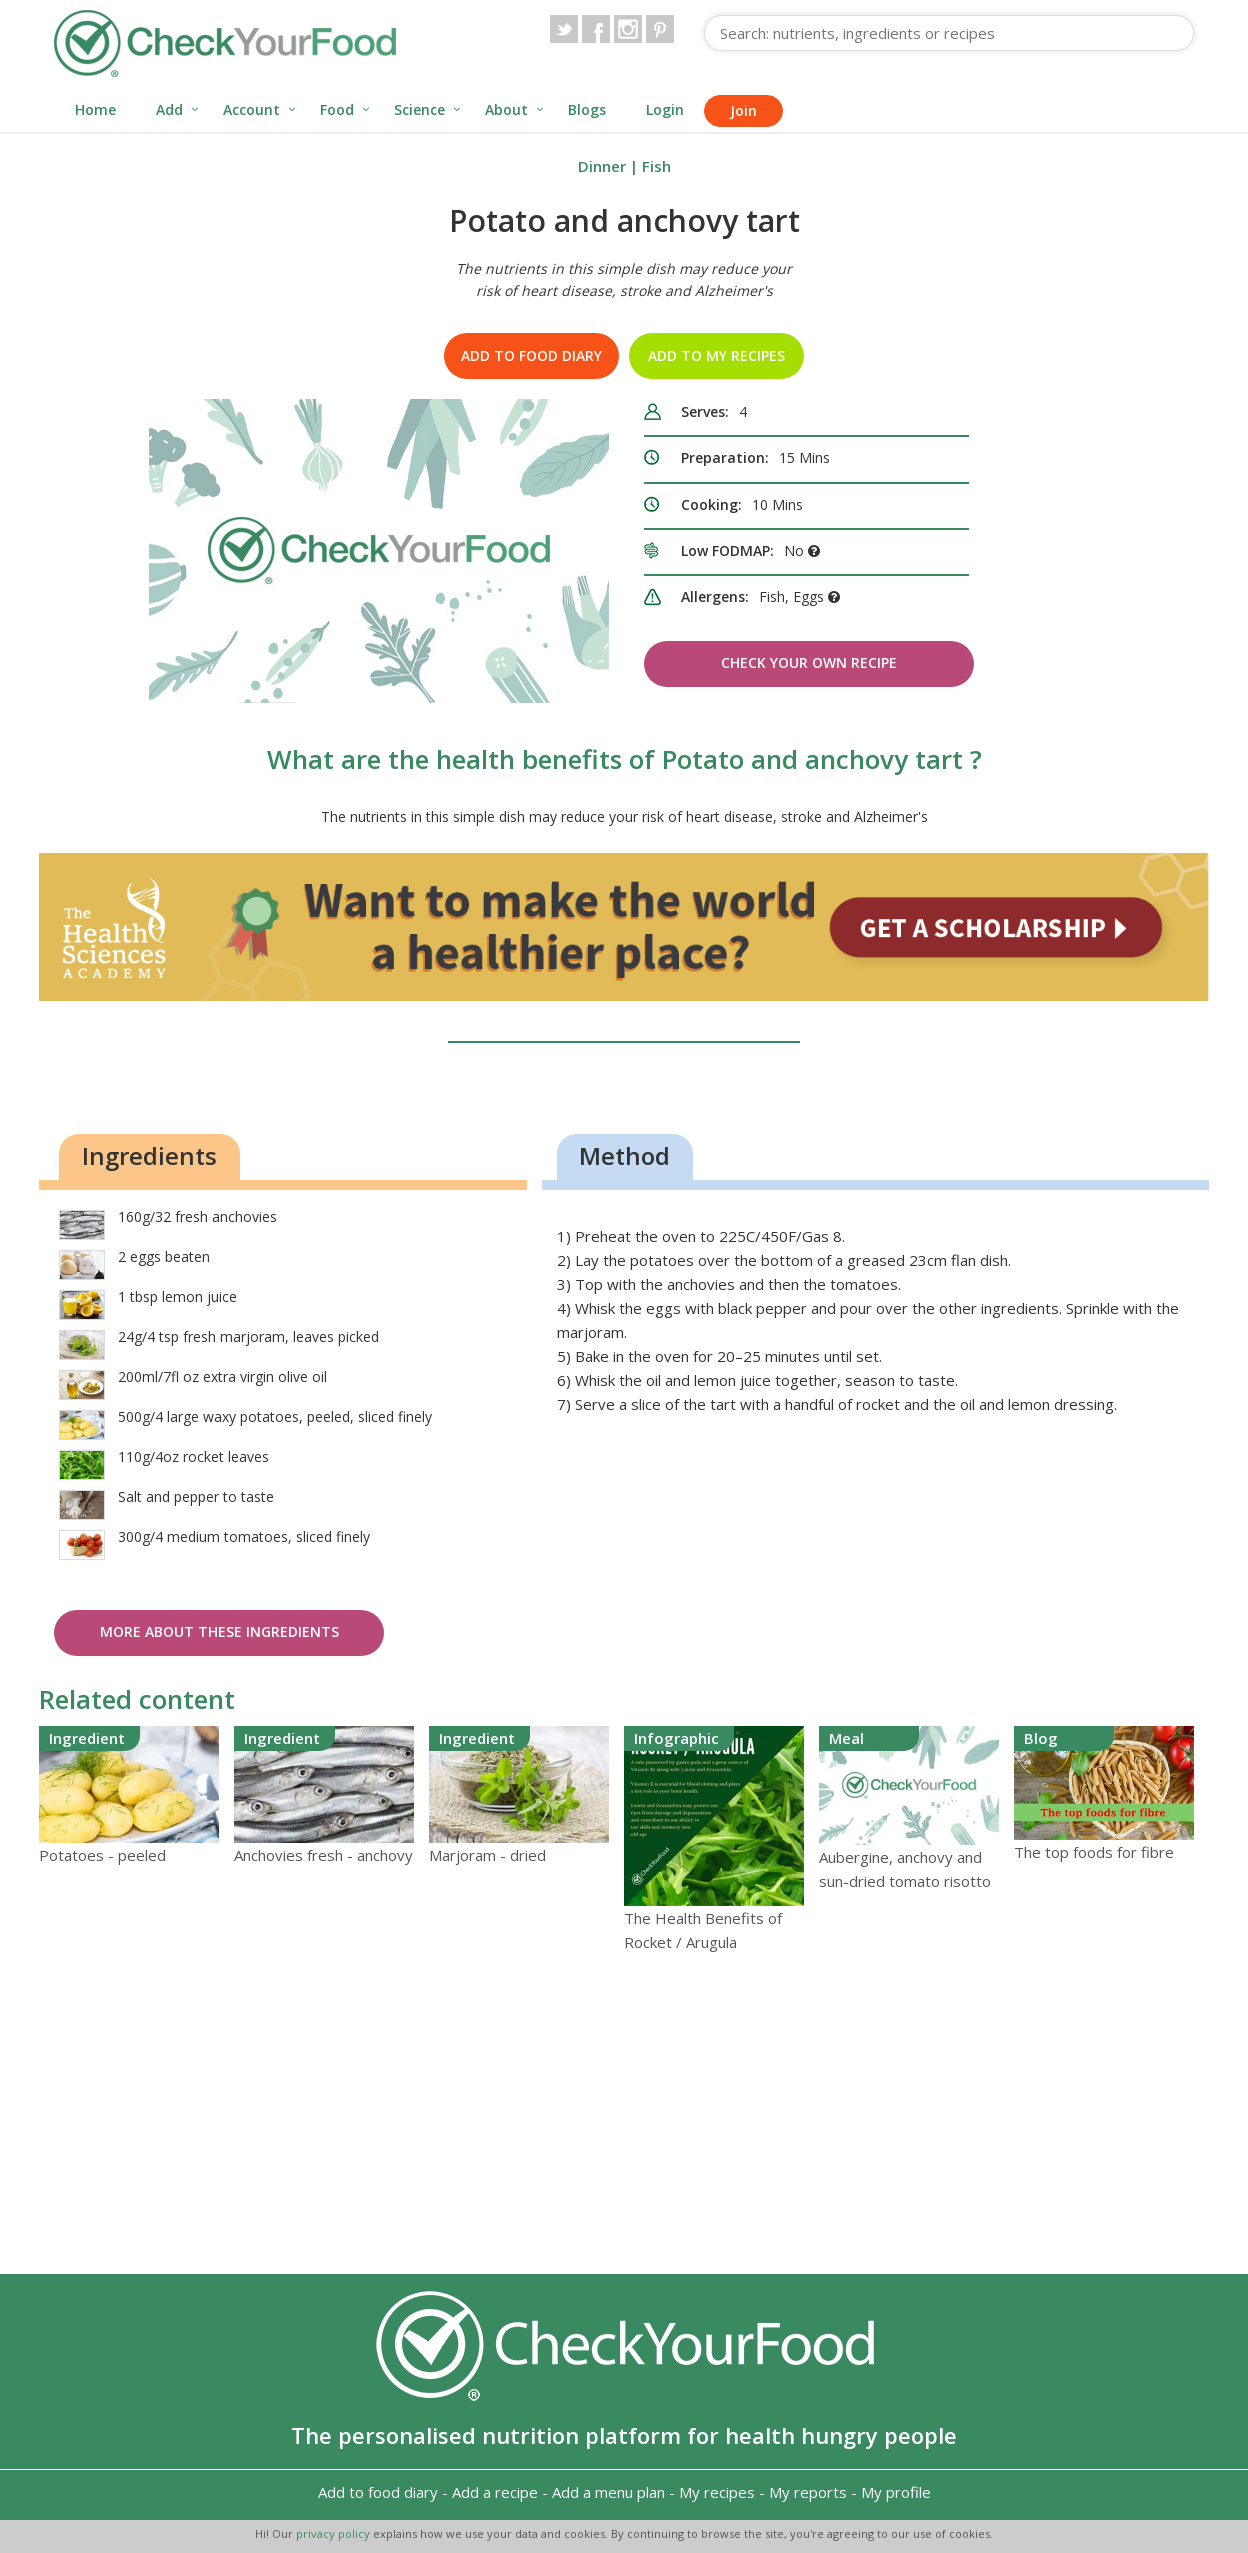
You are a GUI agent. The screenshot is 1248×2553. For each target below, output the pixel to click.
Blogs (587, 109)
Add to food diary (531, 355)
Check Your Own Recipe (809, 662)
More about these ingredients (219, 1631)
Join (743, 110)
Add (169, 109)
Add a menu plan (608, 2492)
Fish (656, 166)
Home (95, 109)
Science (419, 109)
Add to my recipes (716, 355)
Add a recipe (495, 2492)
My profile (896, 2492)
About (506, 109)
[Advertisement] (624, 2114)
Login (665, 109)
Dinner (602, 166)
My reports (808, 2492)
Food (337, 109)
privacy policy (334, 2533)
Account (251, 109)
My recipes (717, 2492)
